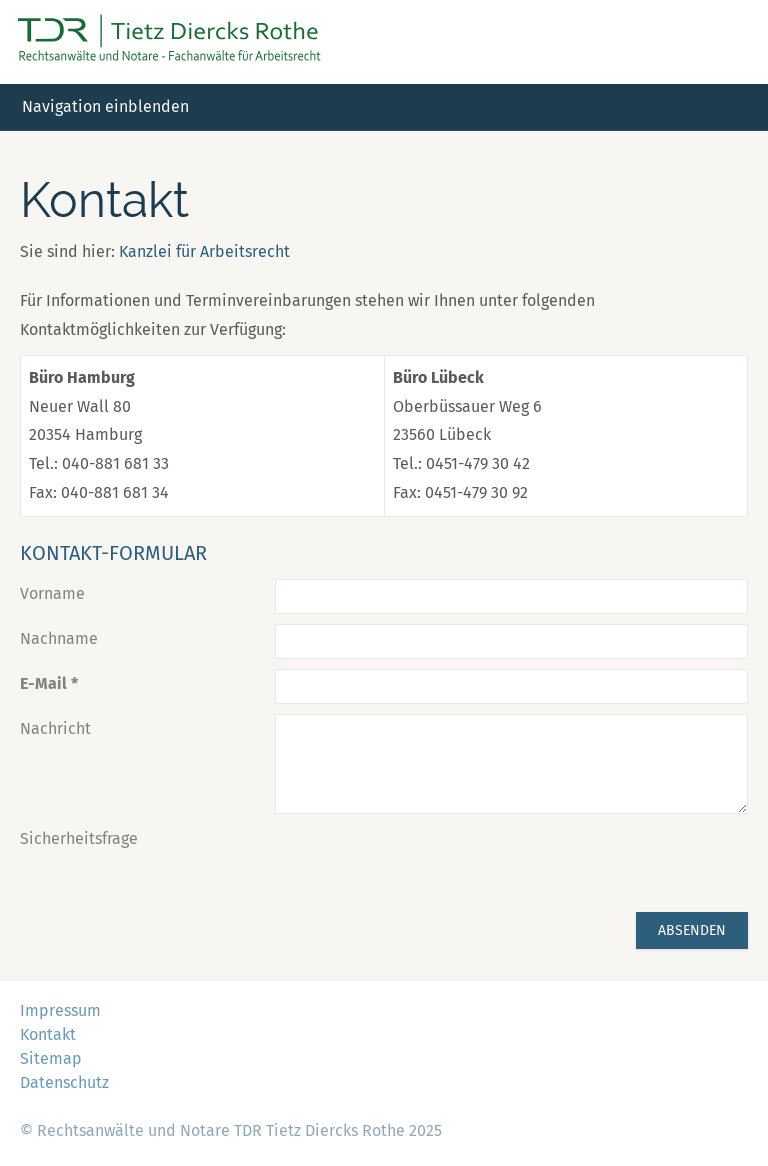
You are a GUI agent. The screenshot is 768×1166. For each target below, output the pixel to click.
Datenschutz (64, 1082)
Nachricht (55, 728)
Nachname (59, 638)
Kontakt (48, 1034)
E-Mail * (49, 683)
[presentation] (427, 863)
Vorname (52, 593)
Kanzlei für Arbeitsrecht (204, 251)
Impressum (60, 1010)
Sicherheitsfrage (79, 838)
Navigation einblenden (105, 106)
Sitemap (51, 1058)
